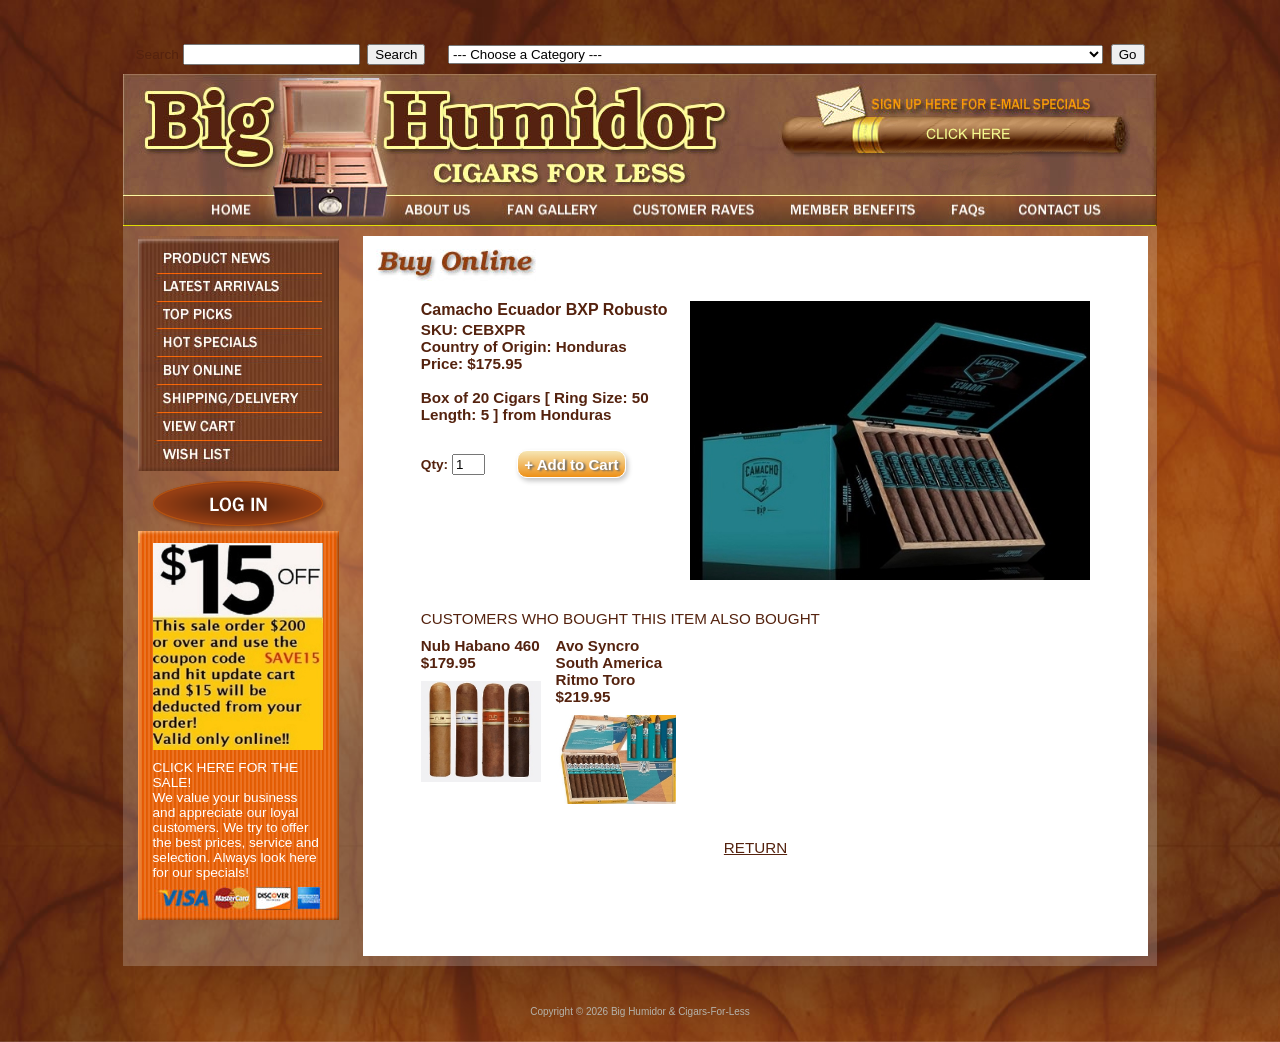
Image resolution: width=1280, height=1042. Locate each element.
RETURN (755, 847)
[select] (775, 54)
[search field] (271, 54)
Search (157, 54)
